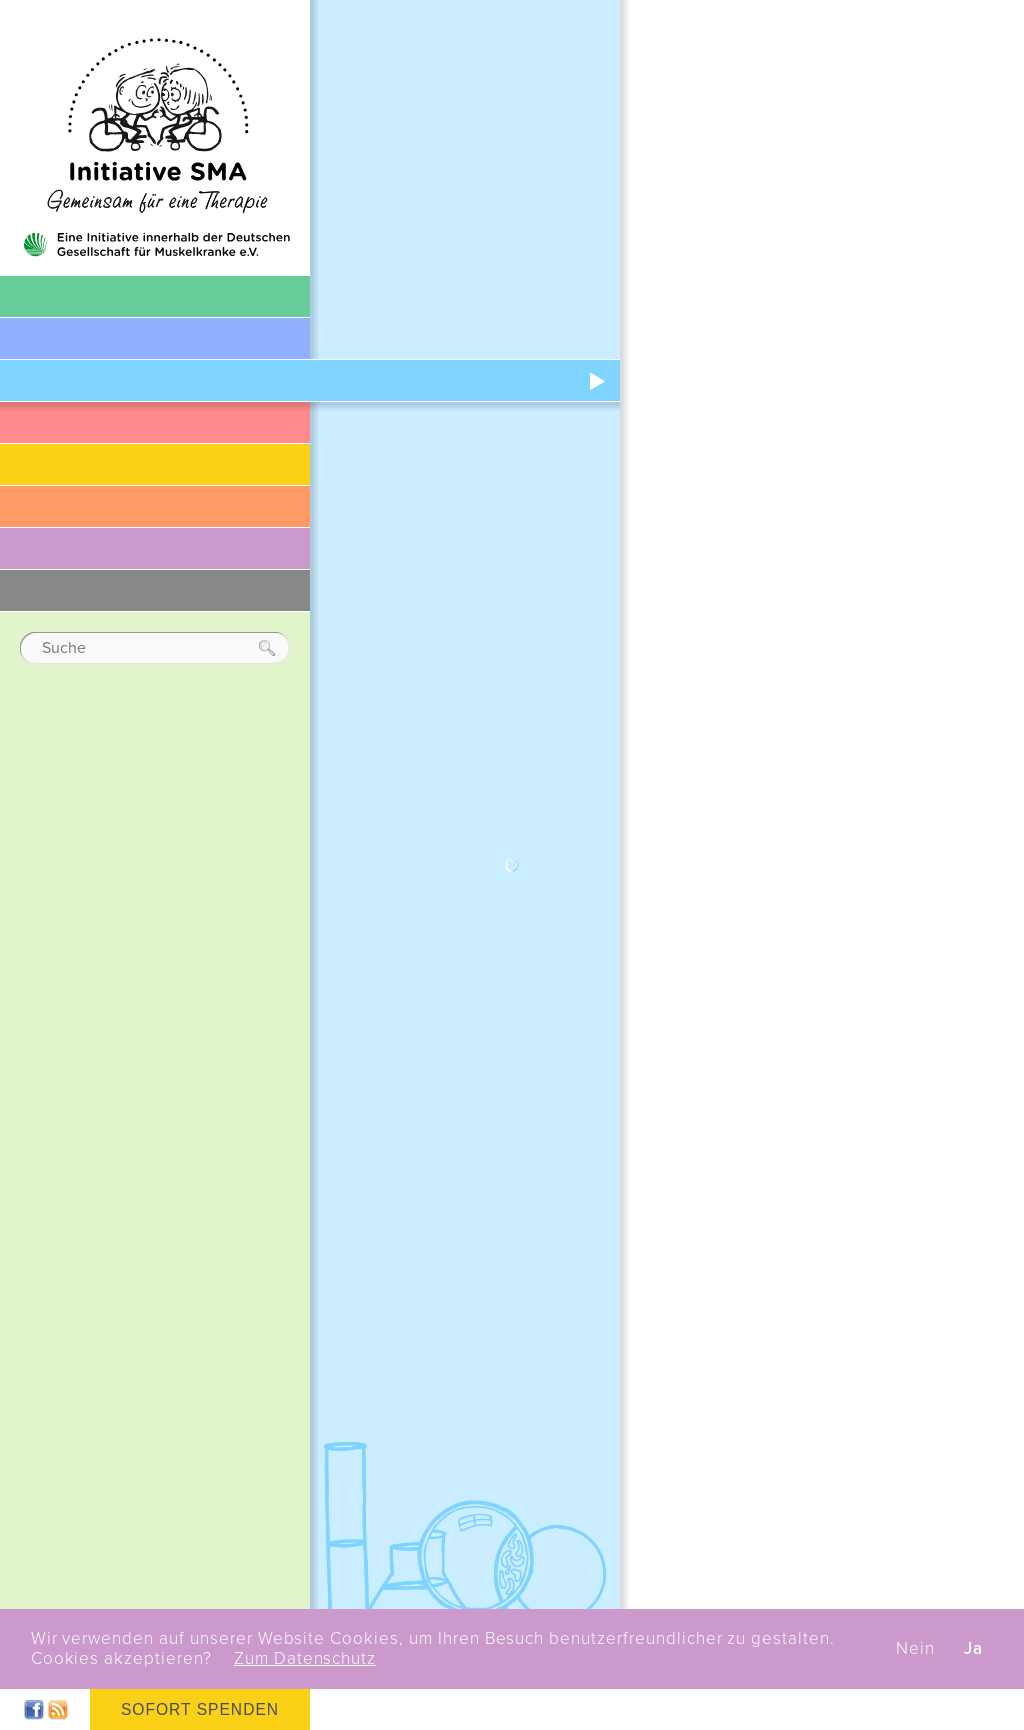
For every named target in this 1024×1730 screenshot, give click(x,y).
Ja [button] (973, 1649)
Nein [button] (915, 1649)
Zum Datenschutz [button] (305, 1659)
